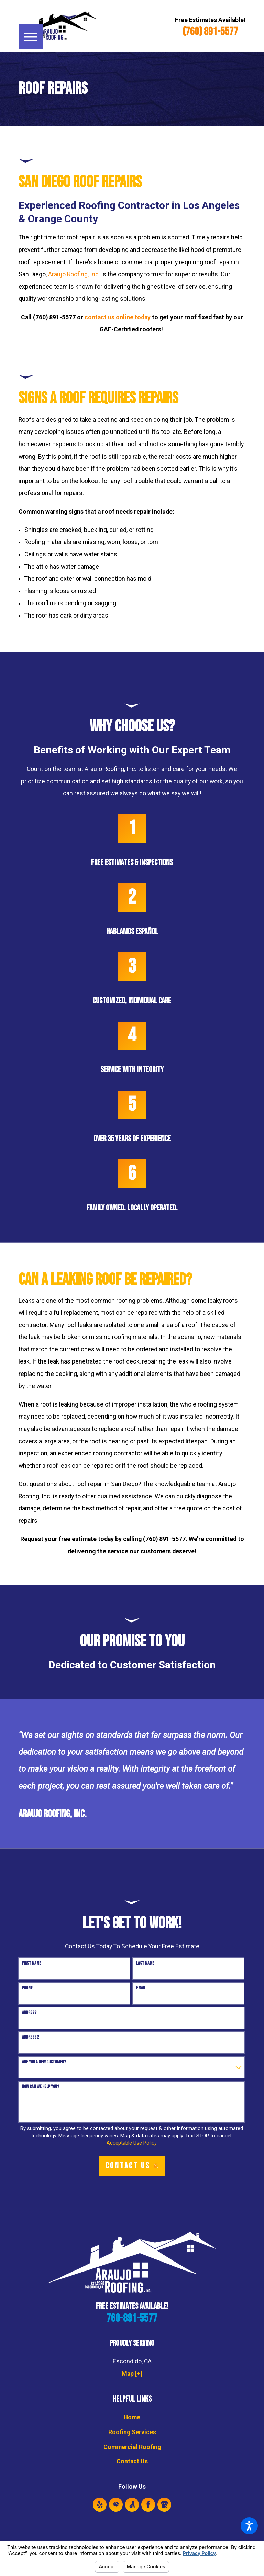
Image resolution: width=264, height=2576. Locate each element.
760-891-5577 (132, 2318)
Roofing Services (132, 2432)
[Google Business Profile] (164, 2505)
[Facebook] (148, 2505)
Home (132, 2417)
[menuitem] (132, 2418)
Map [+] (132, 2373)
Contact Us (132, 2461)
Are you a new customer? (44, 2062)
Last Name (145, 1963)
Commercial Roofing (132, 2447)
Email (141, 1988)
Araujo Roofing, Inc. (74, 274)
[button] (249, 2525)
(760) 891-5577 (210, 32)
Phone (27, 1988)
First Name (31, 1963)
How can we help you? (40, 2086)
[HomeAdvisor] (116, 2505)
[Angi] (132, 2505)
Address (29, 2013)
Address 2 (30, 2037)
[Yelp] (100, 2505)
